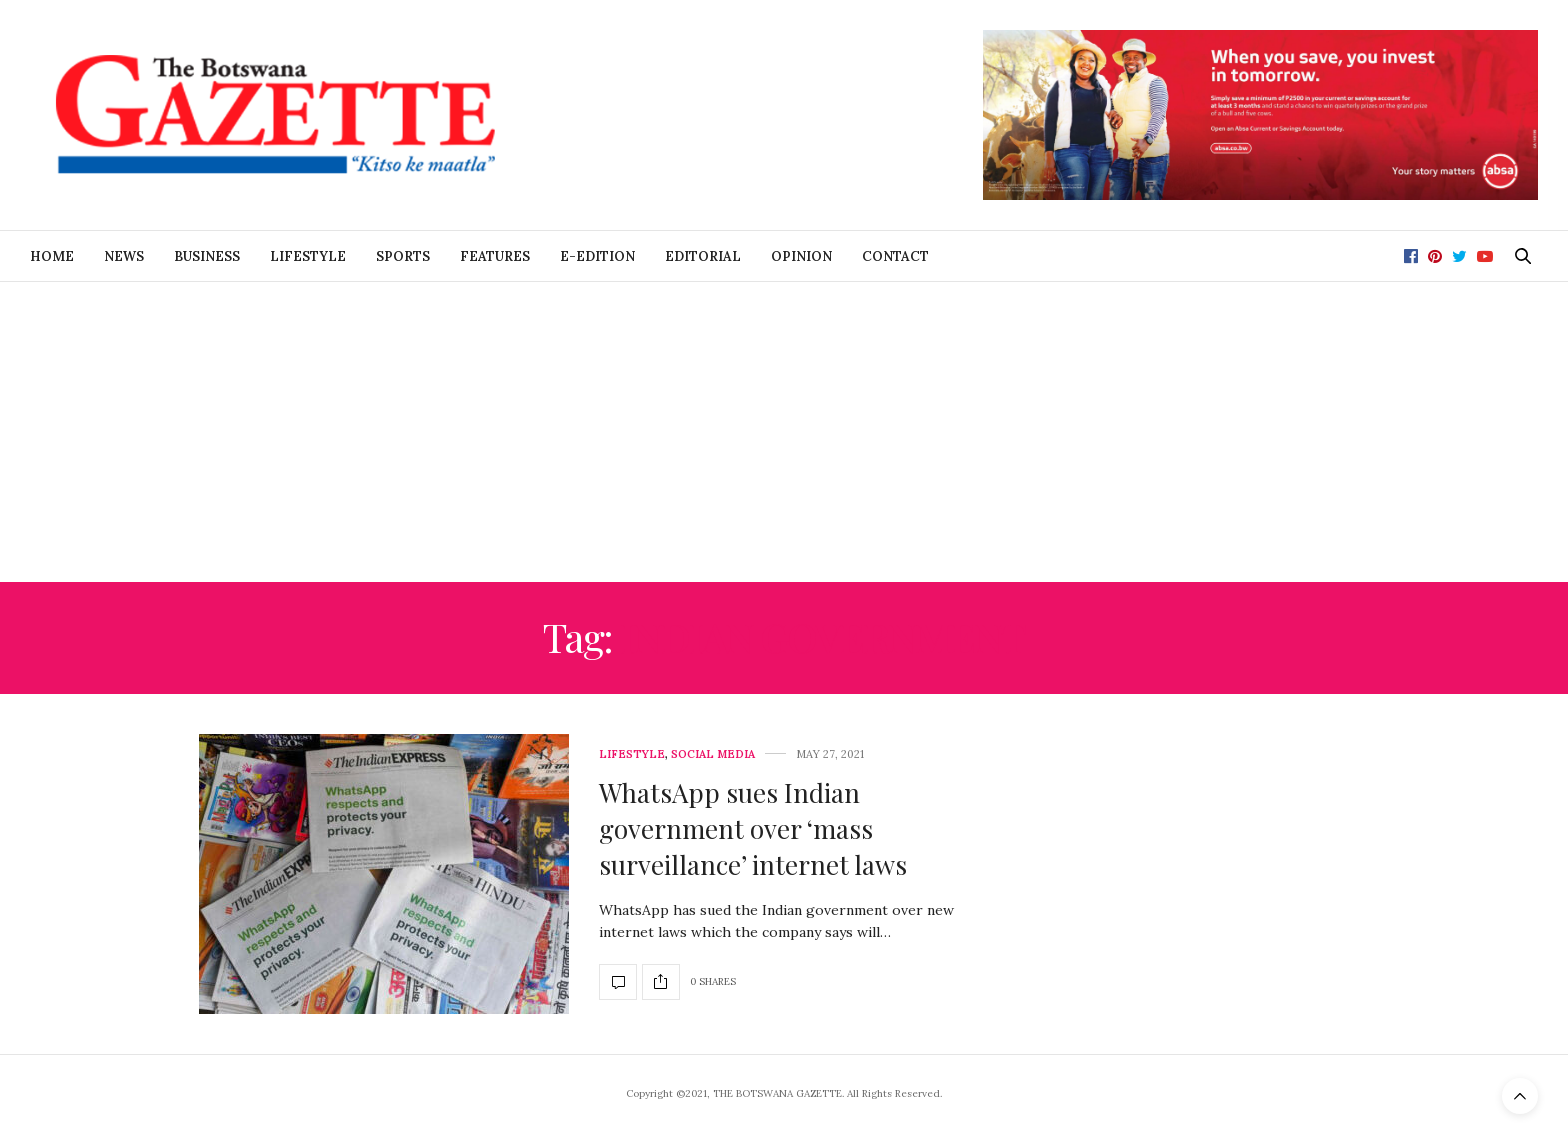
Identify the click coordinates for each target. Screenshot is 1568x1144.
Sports (403, 256)
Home (52, 256)
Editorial (703, 256)
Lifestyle (308, 256)
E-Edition (597, 256)
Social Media (713, 754)
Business (207, 256)
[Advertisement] (784, 432)
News (124, 256)
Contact (895, 256)
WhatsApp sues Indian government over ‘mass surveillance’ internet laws (753, 829)
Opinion (801, 256)
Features (495, 256)
